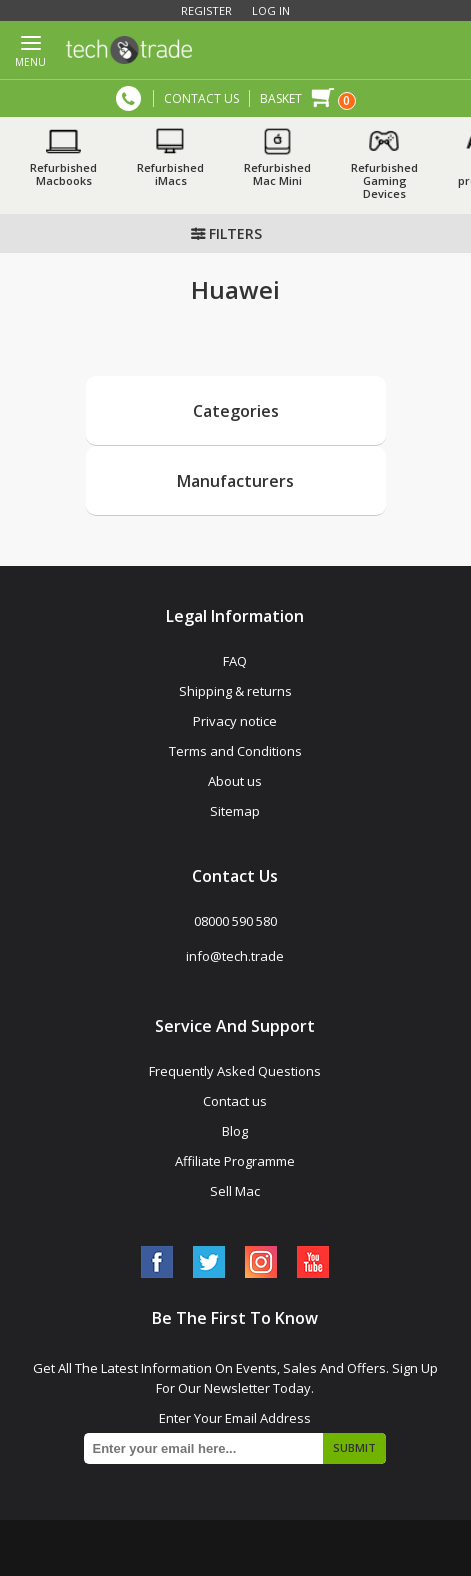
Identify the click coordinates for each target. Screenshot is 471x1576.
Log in (271, 10)
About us (235, 781)
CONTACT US (201, 98)
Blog (235, 1131)
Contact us (235, 1101)
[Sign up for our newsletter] (235, 1448)
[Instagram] (261, 1262)
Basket (281, 98)
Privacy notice (235, 721)
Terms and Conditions (235, 751)
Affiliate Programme (235, 1161)
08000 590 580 (128, 98)
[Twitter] (209, 1262)
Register (206, 10)
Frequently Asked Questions (235, 1071)
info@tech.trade (235, 956)
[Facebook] (157, 1262)
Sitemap (235, 811)
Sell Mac (235, 1191)
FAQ (235, 661)
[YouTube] (313, 1262)
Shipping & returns (235, 691)
